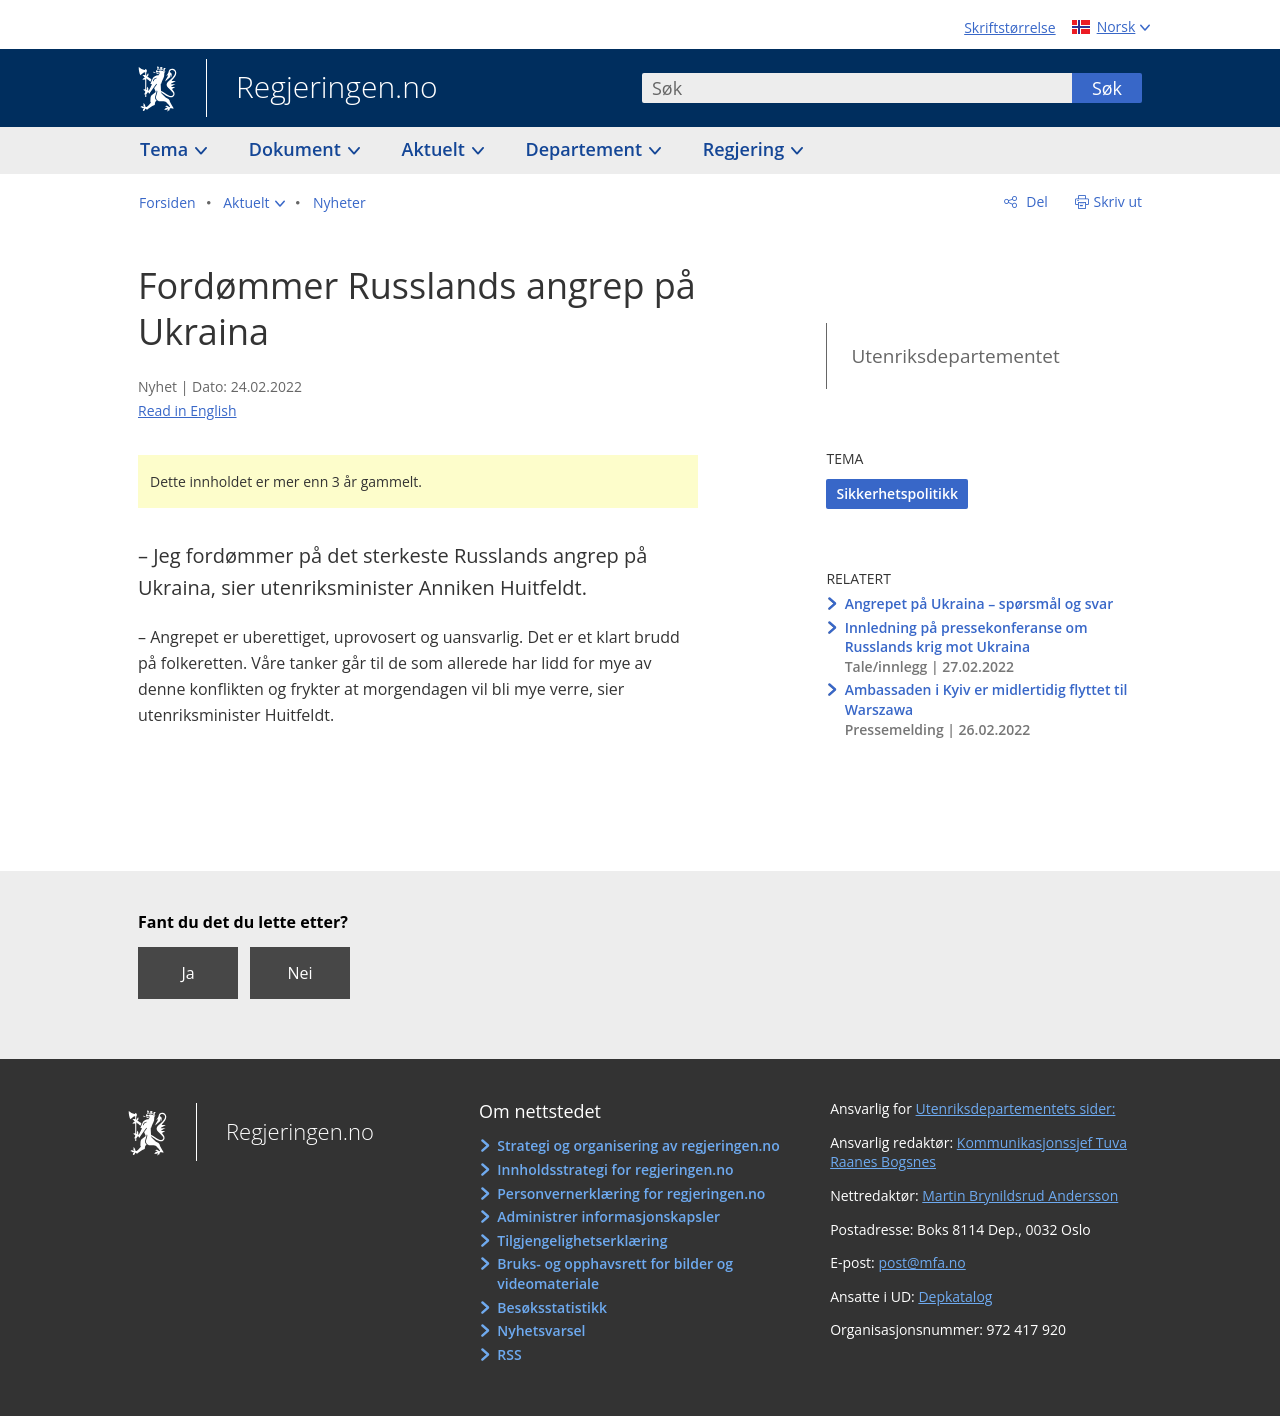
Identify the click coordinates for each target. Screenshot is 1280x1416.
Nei (299, 973)
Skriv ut (1118, 201)
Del (1035, 201)
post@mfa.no (921, 1262)
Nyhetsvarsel (541, 1330)
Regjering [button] (746, 149)
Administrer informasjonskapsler (608, 1216)
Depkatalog (955, 1296)
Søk (1107, 88)
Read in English (187, 410)
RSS (509, 1354)
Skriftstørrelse (1009, 27)
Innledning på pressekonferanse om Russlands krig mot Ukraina (966, 637)
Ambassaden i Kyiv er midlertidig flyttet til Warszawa (986, 699)
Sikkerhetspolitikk (897, 493)
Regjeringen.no (322, 89)
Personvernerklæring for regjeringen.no (631, 1193)
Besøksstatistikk (552, 1307)
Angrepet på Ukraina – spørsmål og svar (979, 603)
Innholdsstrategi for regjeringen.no (615, 1169)
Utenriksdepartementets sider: (1016, 1108)
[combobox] (857, 88)
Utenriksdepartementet (955, 356)
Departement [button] (586, 149)
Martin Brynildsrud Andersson (1020, 1195)
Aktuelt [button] (436, 149)
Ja (187, 973)
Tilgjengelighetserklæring (582, 1240)
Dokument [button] (297, 149)
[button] (254, 203)
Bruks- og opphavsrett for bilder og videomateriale (615, 1273)
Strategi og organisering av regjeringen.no (638, 1145)
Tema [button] (166, 149)
